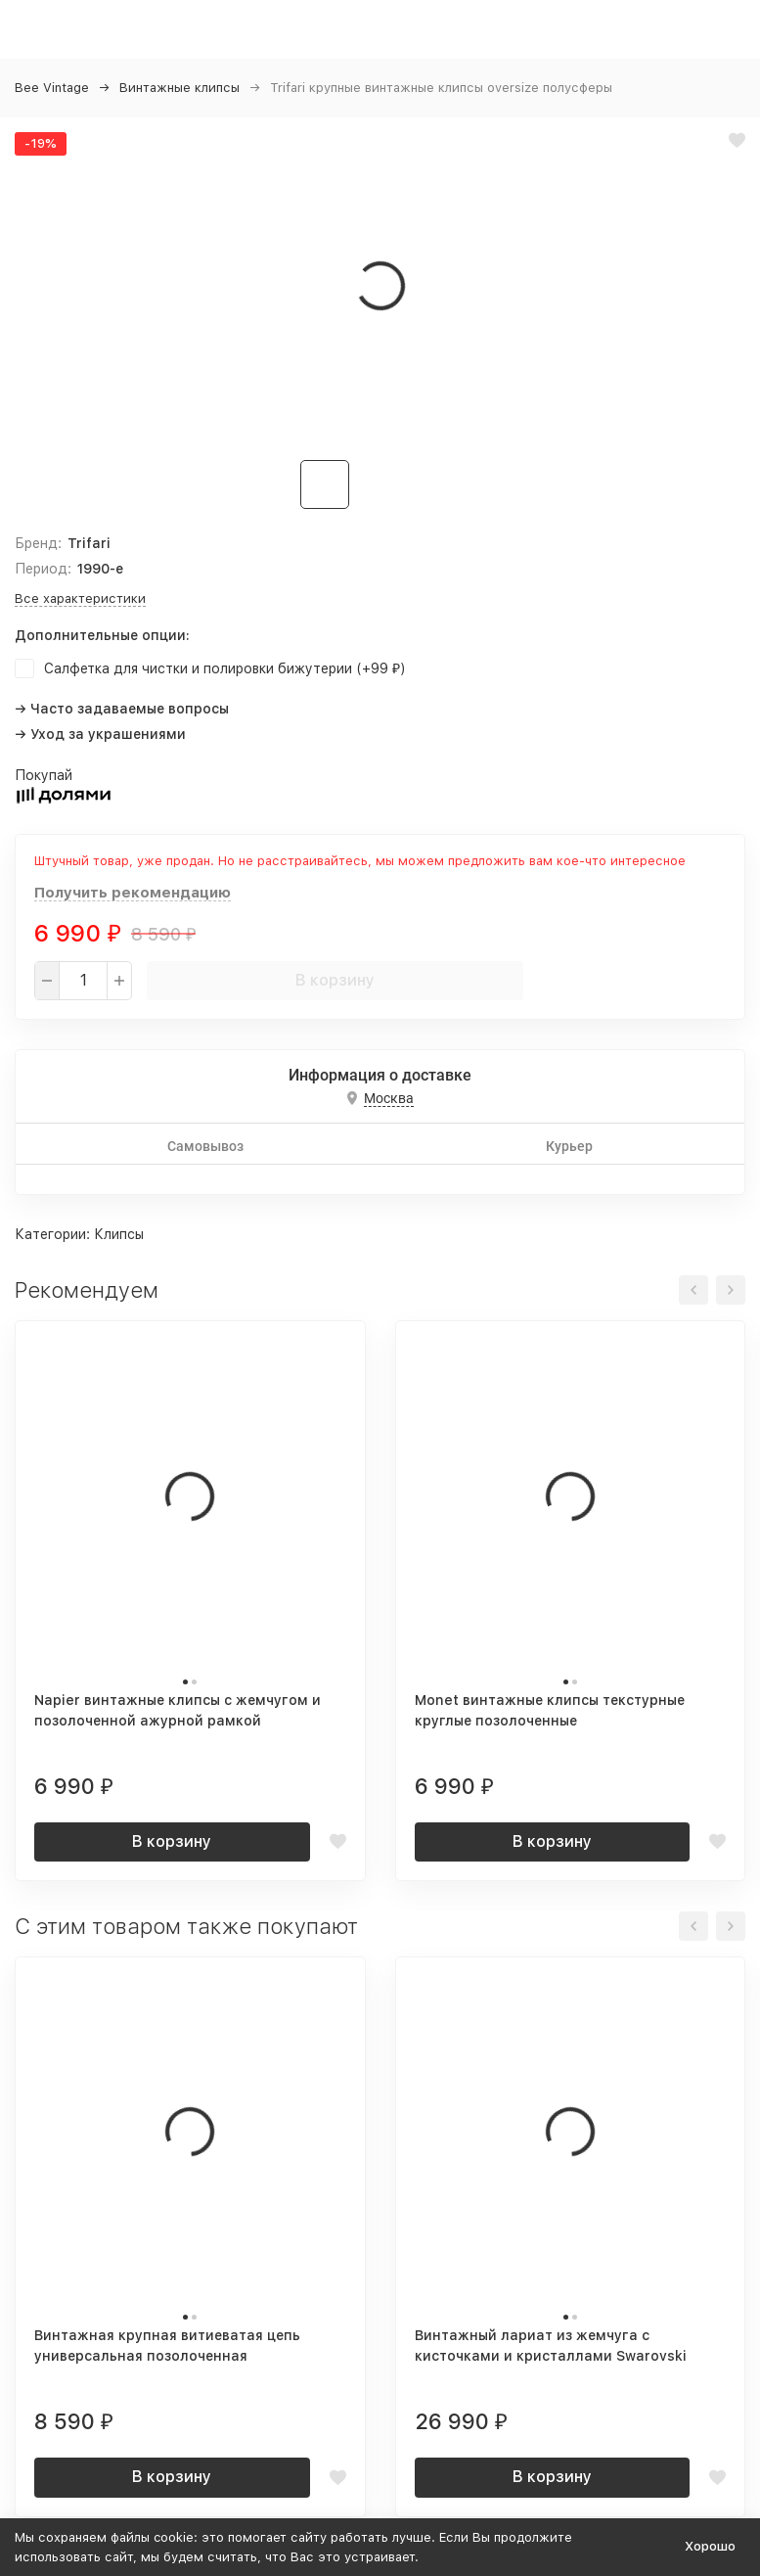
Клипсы (119, 1234)
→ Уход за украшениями (100, 734)
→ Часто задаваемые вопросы (122, 708)
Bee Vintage (52, 87)
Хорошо (710, 2546)
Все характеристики (80, 598)
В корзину (335, 980)
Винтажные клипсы (179, 87)
